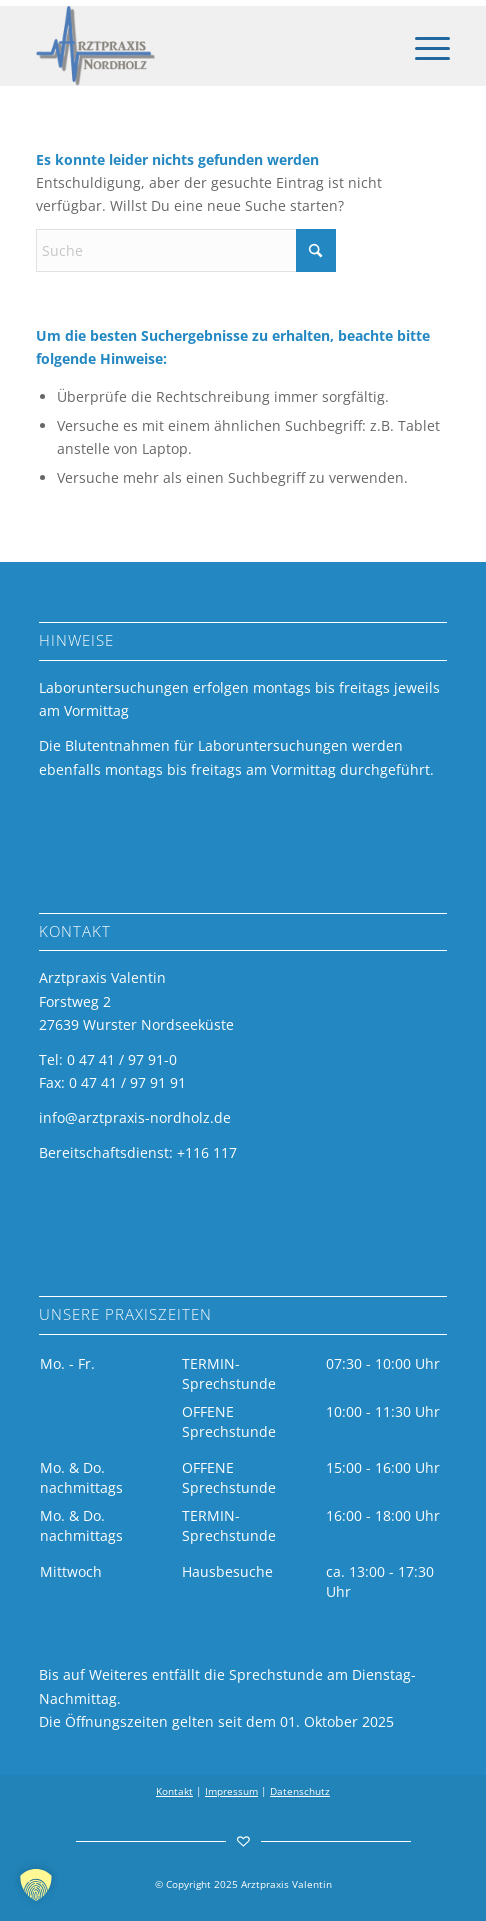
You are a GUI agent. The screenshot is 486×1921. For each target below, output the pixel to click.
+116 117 (207, 1152)
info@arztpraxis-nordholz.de (135, 1117)
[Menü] (422, 46)
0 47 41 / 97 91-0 (122, 1059)
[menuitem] (422, 46)
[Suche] (186, 250)
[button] (36, 1885)
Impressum (231, 1791)
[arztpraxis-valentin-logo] (201, 46)
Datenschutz (300, 1791)
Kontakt (174, 1791)
